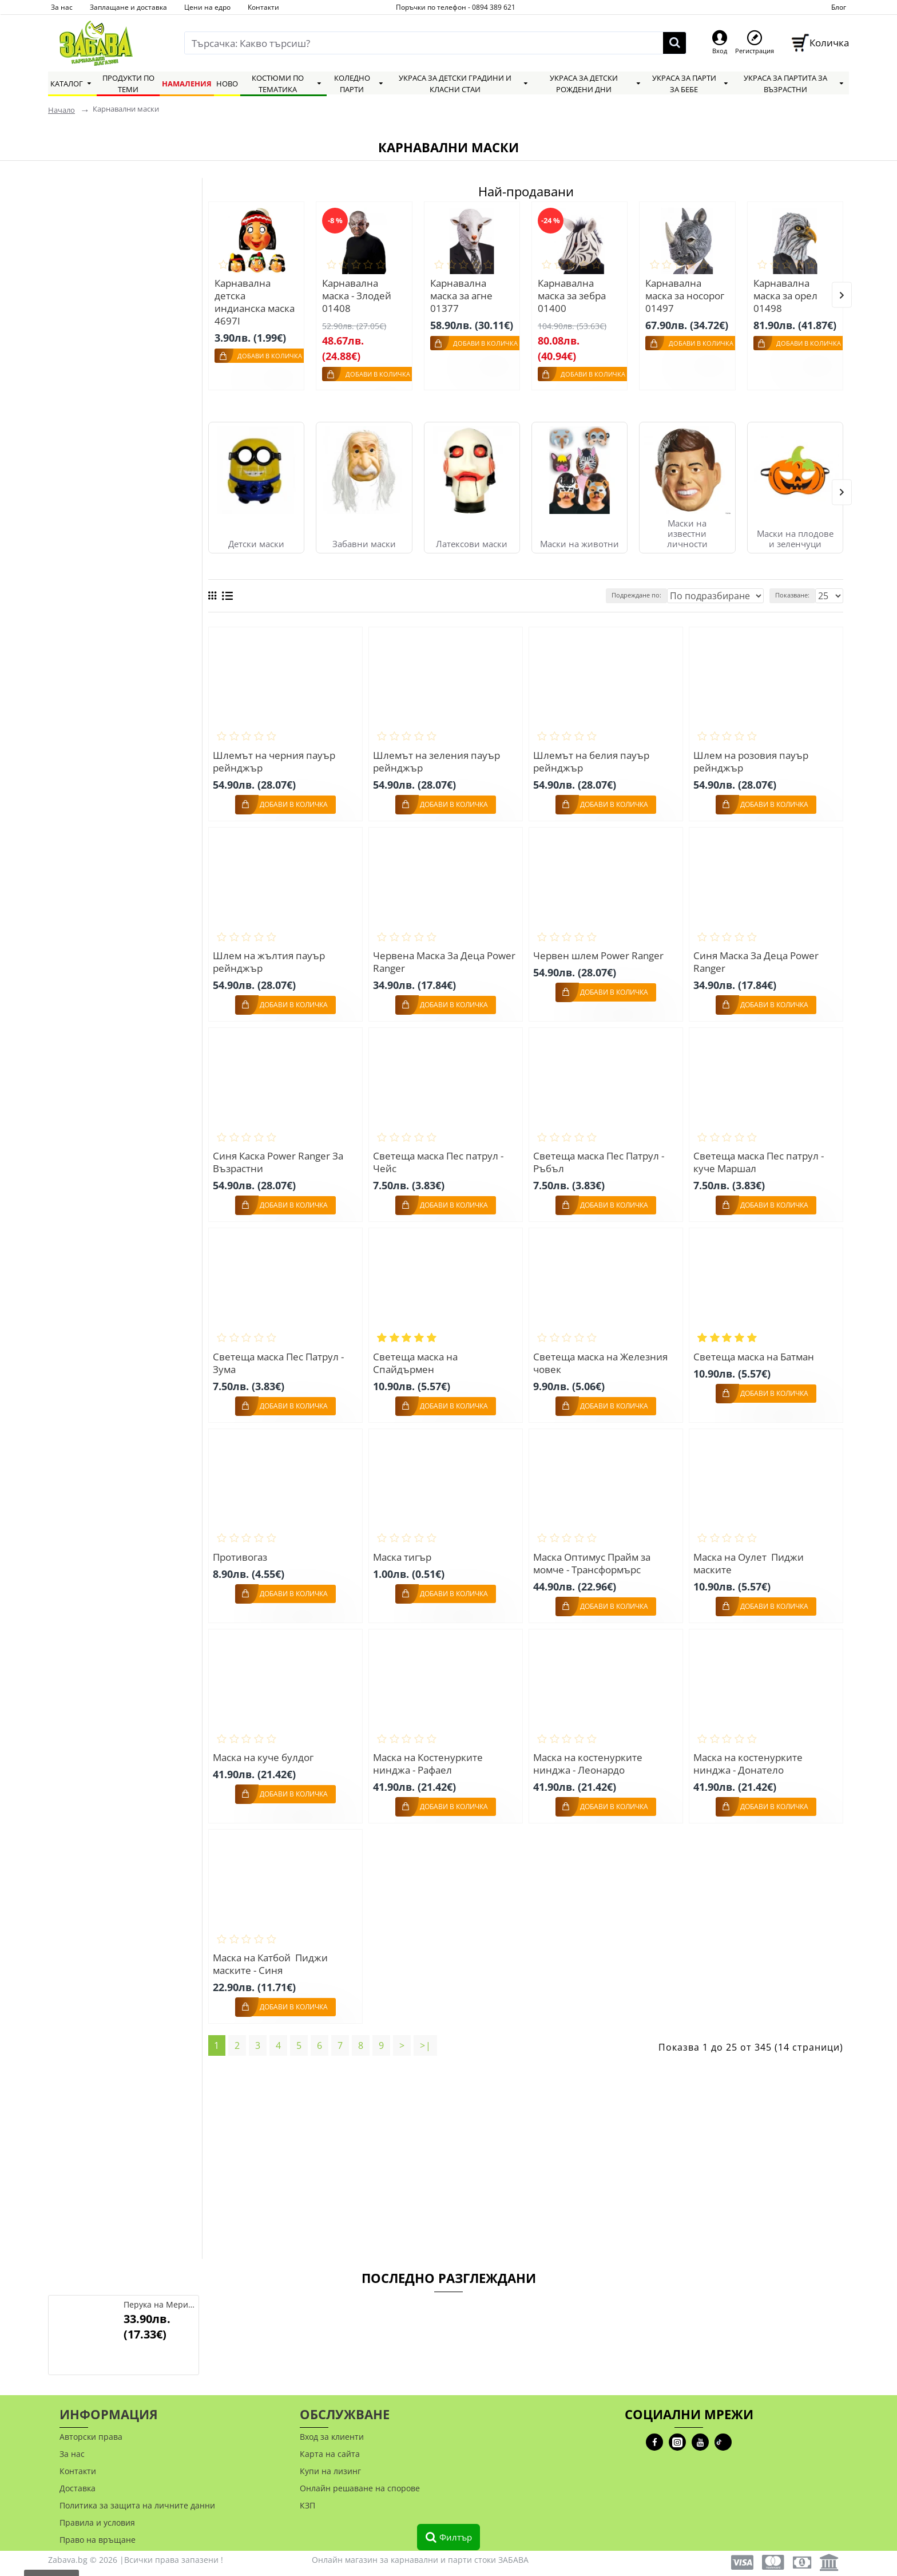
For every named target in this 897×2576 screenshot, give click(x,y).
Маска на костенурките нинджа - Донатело (749, 1755)
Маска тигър (404, 1549)
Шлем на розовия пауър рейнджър (752, 757)
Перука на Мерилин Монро (159, 2305)
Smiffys (79, 371)
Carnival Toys (92, 350)
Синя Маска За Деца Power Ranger (757, 957)
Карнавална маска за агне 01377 (461, 296)
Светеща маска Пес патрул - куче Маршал (760, 1156)
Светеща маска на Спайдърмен (417, 1356)
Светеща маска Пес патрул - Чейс (440, 1156)
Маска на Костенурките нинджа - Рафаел (430, 1755)
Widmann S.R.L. (97, 392)
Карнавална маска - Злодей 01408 (356, 296)
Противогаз (242, 1549)
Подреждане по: (667, 592)
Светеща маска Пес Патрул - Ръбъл (600, 1156)
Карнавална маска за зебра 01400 (572, 296)
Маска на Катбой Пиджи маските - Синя (272, 1954)
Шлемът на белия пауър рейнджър (593, 757)
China (75, 434)
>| (425, 2035)
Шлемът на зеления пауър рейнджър (438, 757)
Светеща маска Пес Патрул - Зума (280, 1356)
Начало (61, 110)
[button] (842, 293)
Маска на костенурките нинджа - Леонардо (589, 1755)
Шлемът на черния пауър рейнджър (276, 757)
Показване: (797, 592)
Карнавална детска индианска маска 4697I (255, 302)
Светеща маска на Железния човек (602, 1356)
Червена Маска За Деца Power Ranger (430, 957)
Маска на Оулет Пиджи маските (750, 1555)
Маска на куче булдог (265, 1749)
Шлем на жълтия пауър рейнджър (271, 957)
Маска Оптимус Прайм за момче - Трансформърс (593, 1555)
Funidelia (83, 413)
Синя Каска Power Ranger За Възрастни (280, 1156)
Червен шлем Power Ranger (600, 951)
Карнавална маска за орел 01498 (785, 296)
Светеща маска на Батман (755, 1350)
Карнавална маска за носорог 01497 (684, 296)
